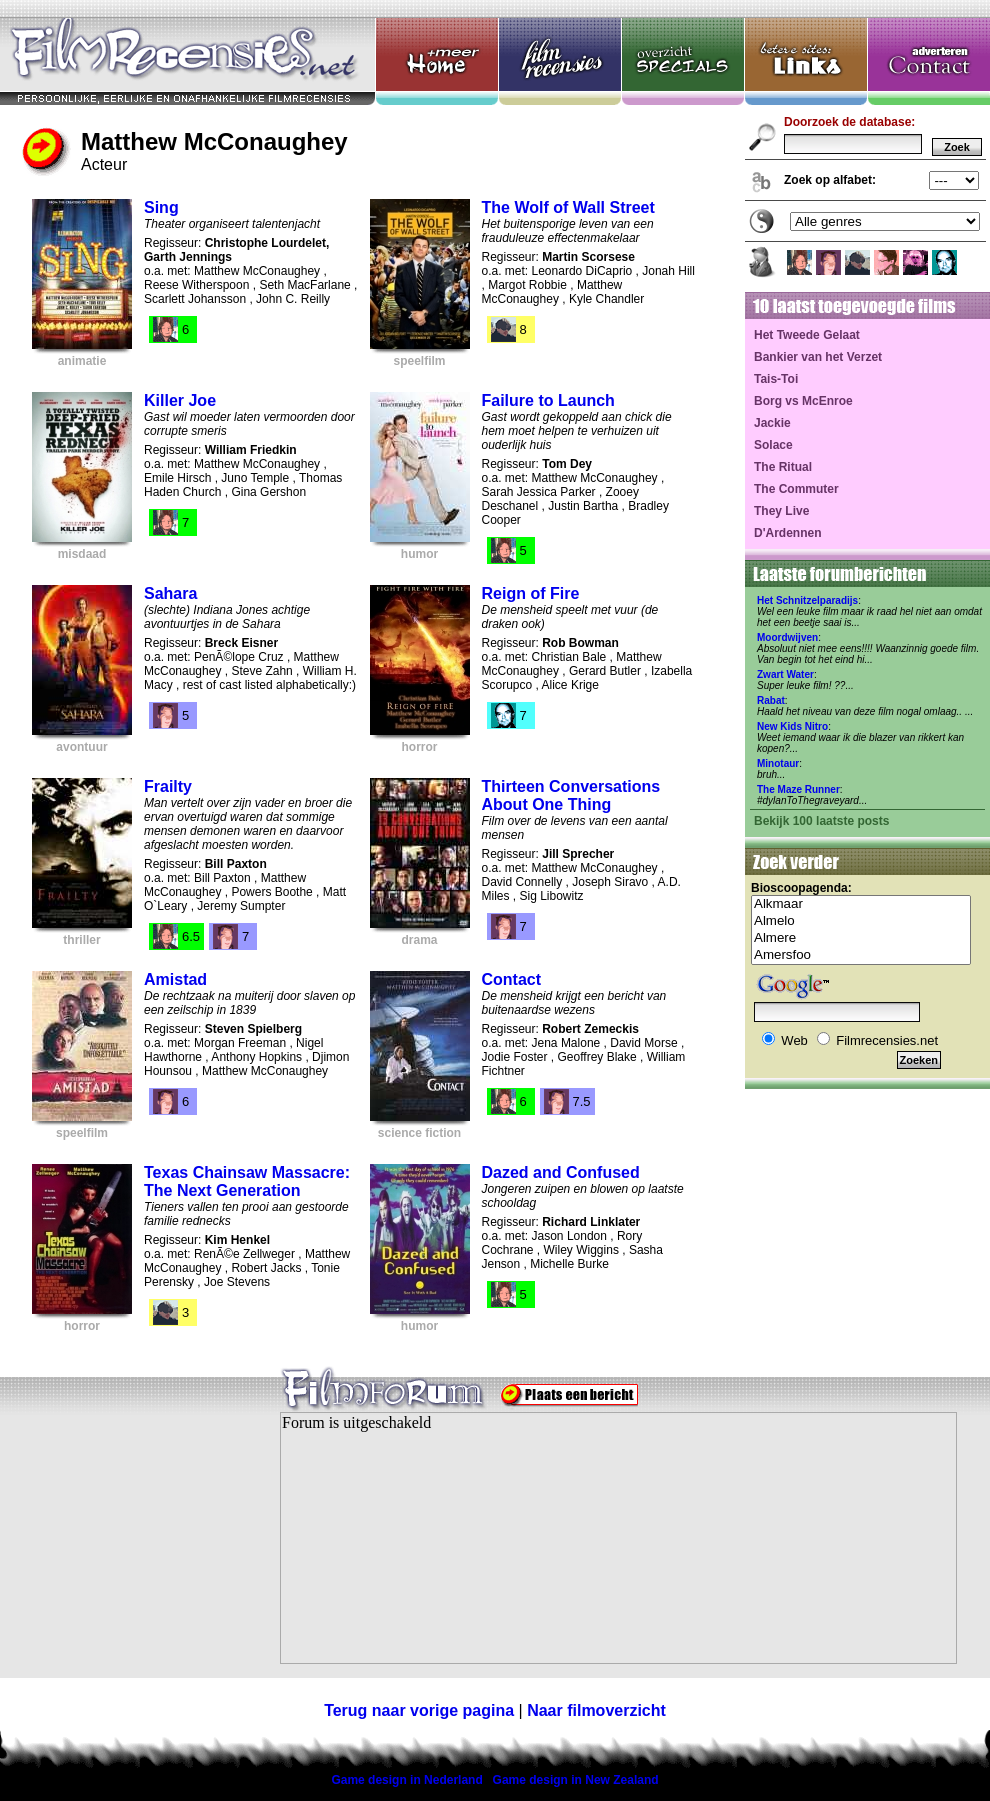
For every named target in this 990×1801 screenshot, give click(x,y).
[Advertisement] (125, 1550)
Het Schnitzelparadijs (807, 600)
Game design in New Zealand (576, 1780)
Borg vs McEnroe (803, 401)
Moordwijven (787, 637)
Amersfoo (861, 955)
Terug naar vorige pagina (419, 1710)
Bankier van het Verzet (818, 357)
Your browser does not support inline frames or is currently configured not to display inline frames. (618, 1538)
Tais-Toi (776, 379)
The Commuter (796, 489)
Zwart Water (785, 674)
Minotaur (778, 763)
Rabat (771, 700)
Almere (861, 938)
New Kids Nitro (792, 726)
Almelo (861, 921)
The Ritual (783, 467)
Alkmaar (861, 904)
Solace (773, 445)
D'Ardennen (788, 533)
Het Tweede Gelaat (807, 335)
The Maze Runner (798, 789)
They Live (781, 511)
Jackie (772, 423)
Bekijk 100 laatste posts (821, 821)
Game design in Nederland (406, 1780)
